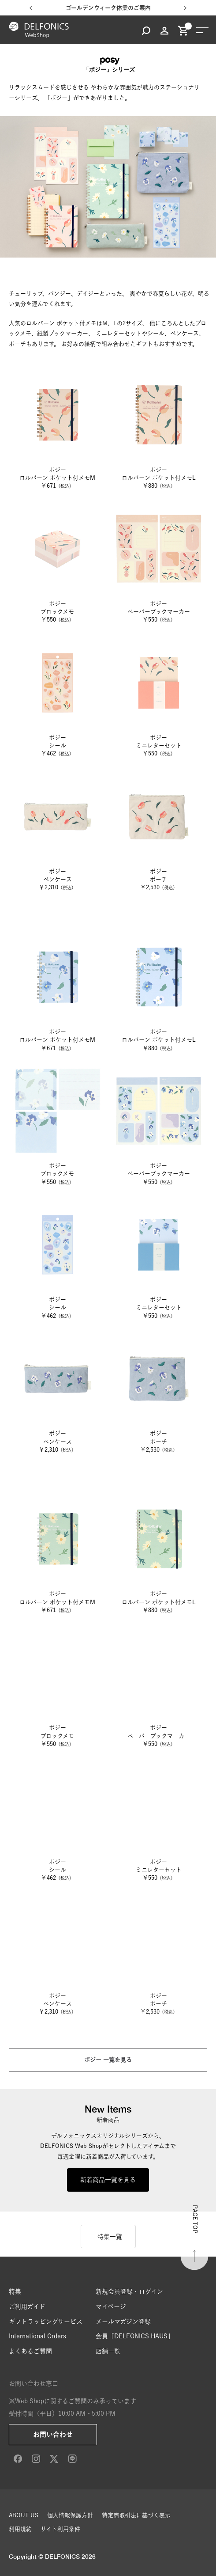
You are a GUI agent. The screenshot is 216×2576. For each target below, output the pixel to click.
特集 (15, 2291)
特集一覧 (109, 2237)
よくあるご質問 (30, 2351)
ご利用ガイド (27, 2306)
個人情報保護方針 (70, 2515)
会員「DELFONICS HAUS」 (135, 2336)
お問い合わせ (53, 2434)
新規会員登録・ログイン (129, 2291)
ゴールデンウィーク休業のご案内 (108, 8)
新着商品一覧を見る (108, 2180)
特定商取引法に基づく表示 (136, 2515)
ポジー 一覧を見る (108, 2060)
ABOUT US (23, 2515)
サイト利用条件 (60, 2529)
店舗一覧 (108, 2351)
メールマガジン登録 (123, 2321)
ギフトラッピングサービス (45, 2321)
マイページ (111, 2306)
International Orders (37, 2336)
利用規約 (20, 2529)
